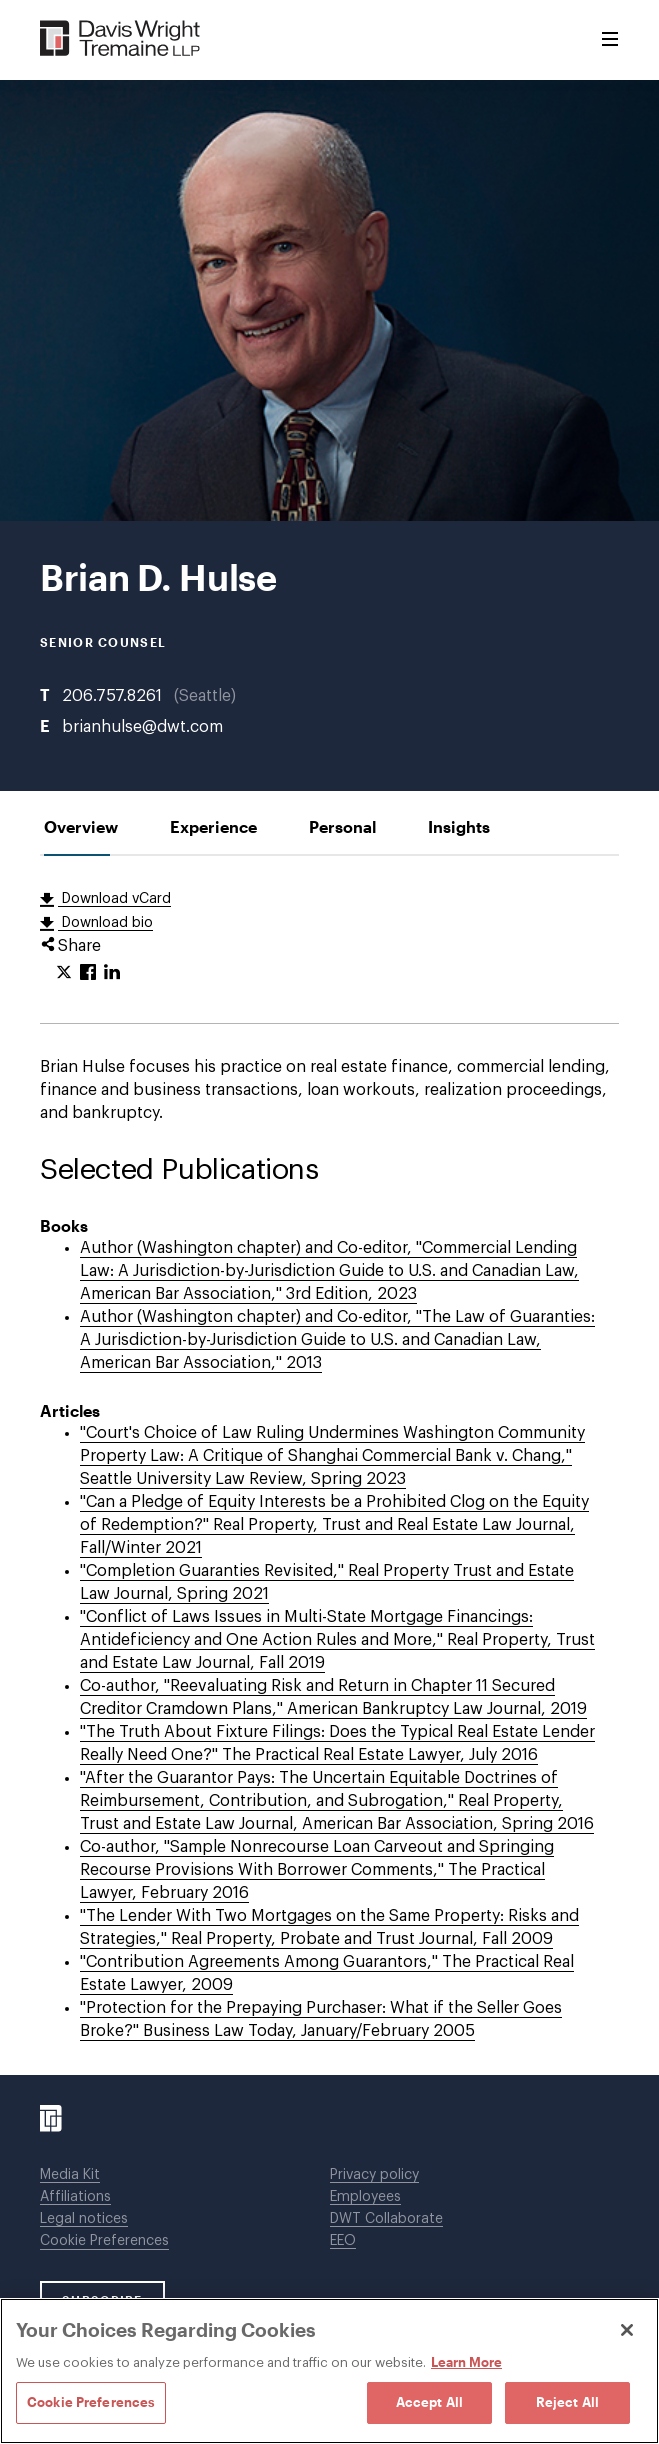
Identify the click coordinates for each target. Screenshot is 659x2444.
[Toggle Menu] (610, 40)
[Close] (627, 2330)
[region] (329, 2371)
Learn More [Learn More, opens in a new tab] (466, 2362)
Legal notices (84, 2219)
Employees (365, 2197)
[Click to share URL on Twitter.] (64, 973)
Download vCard (114, 899)
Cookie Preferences (104, 2241)
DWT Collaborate (386, 2219)
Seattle (205, 696)
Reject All (567, 2402)
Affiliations (75, 2197)
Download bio (105, 923)
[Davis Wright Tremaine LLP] (120, 39)
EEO (343, 2241)
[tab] (81, 826)
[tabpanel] (329, 1466)
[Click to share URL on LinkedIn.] (112, 973)
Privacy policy (374, 2175)
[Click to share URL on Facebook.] (88, 973)
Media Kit (70, 2175)
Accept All (429, 2402)
